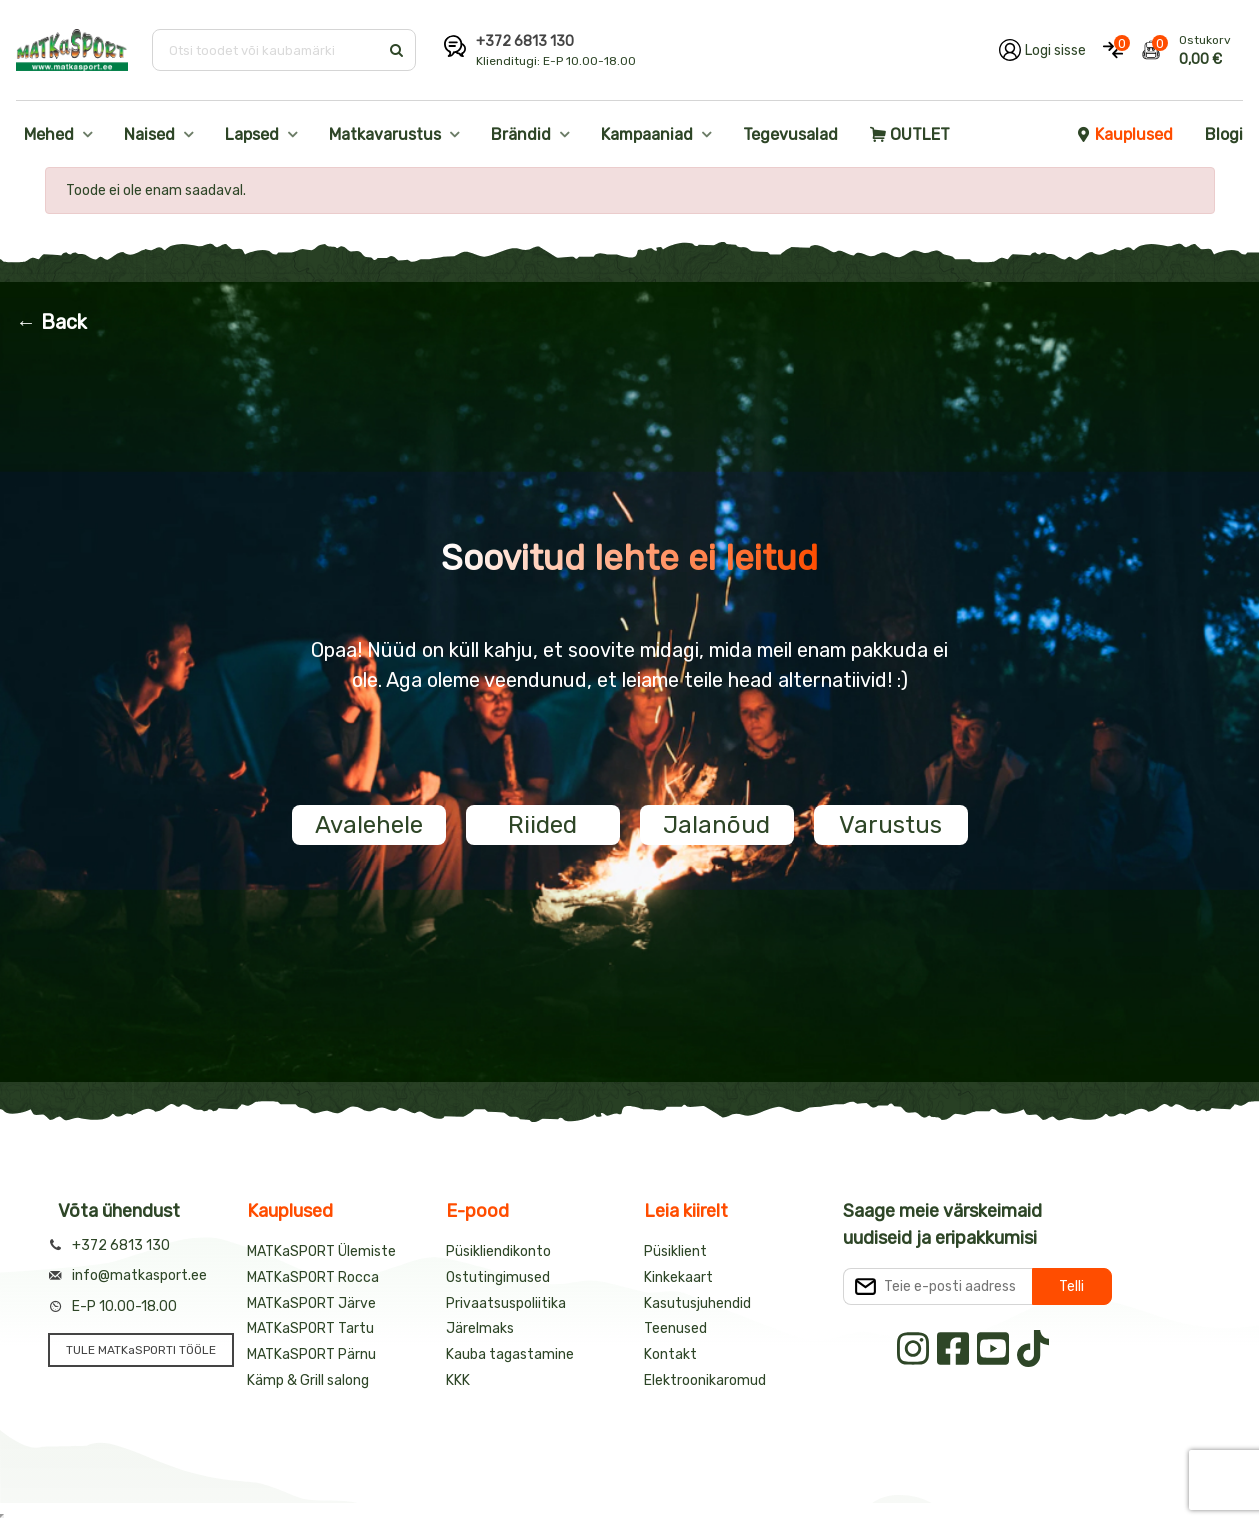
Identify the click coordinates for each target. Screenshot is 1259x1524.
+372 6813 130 (525, 41)
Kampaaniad (647, 134)
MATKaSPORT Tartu (310, 1328)
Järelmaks (480, 1328)
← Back (51, 322)
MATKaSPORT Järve (311, 1303)
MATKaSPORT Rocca (313, 1277)
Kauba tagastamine (510, 1354)
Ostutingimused (498, 1277)
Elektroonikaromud (705, 1380)
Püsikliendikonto (498, 1251)
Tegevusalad (790, 134)
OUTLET (910, 134)
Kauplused (1124, 134)
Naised (149, 134)
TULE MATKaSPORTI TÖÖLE (141, 1350)
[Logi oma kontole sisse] (1042, 50)
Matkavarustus (385, 134)
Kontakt (670, 1354)
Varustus (890, 825)
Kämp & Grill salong (308, 1380)
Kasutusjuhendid (697, 1303)
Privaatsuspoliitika (506, 1303)
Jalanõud (716, 825)
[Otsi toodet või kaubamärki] (267, 50)
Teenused (675, 1328)
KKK (458, 1380)
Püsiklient (675, 1251)
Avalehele (369, 825)
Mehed (49, 134)
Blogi (1224, 134)
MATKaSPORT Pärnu (311, 1354)
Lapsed (252, 134)
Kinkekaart (678, 1277)
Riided (542, 825)
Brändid (521, 134)
